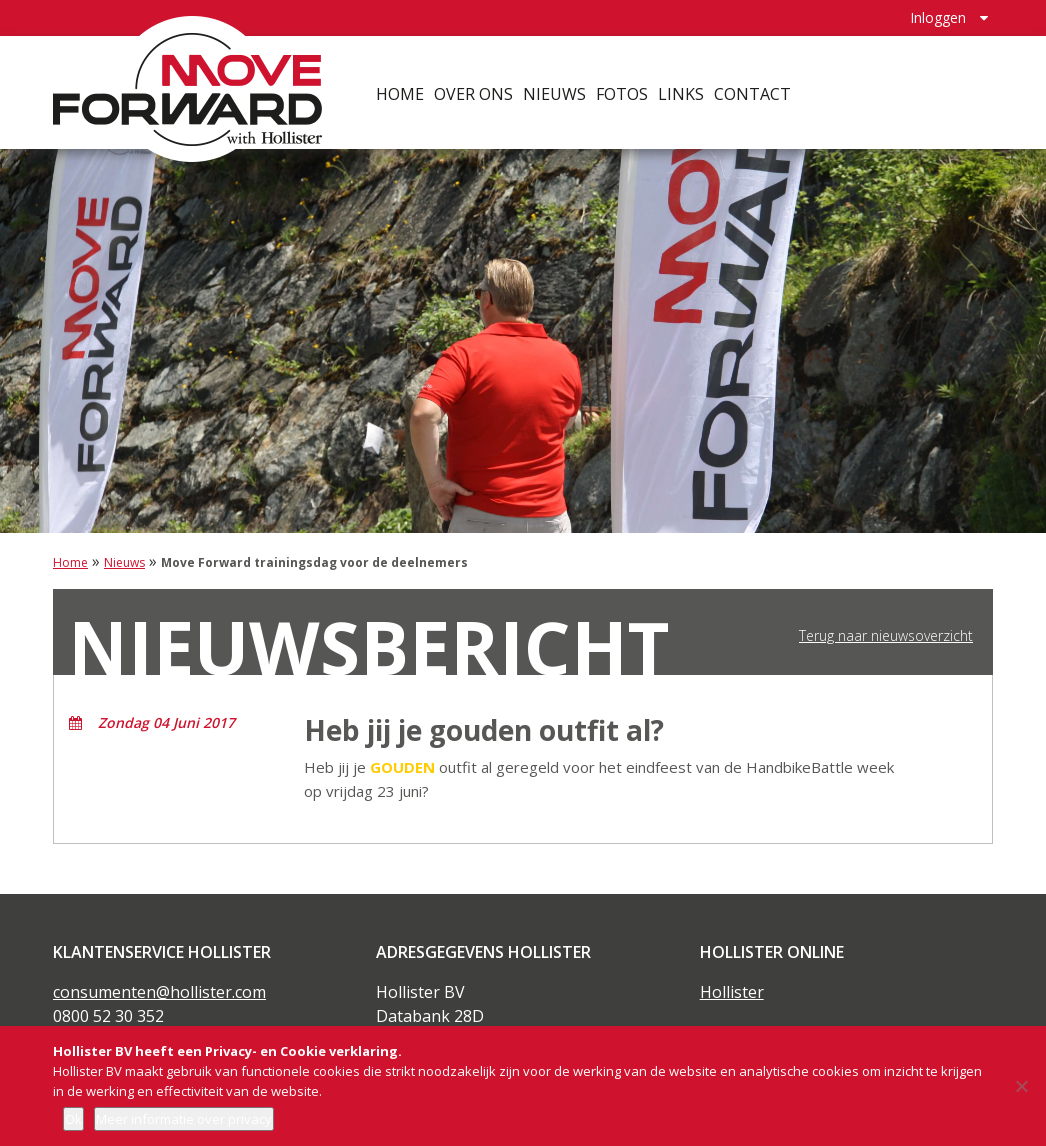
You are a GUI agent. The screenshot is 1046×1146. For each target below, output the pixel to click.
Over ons (474, 90)
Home (401, 90)
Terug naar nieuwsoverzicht (886, 636)
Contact (753, 90)
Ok (73, 1119)
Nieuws (555, 90)
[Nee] (1021, 1086)
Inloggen (938, 15)
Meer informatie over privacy (184, 1119)
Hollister (732, 992)
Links (682, 90)
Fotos (623, 90)
